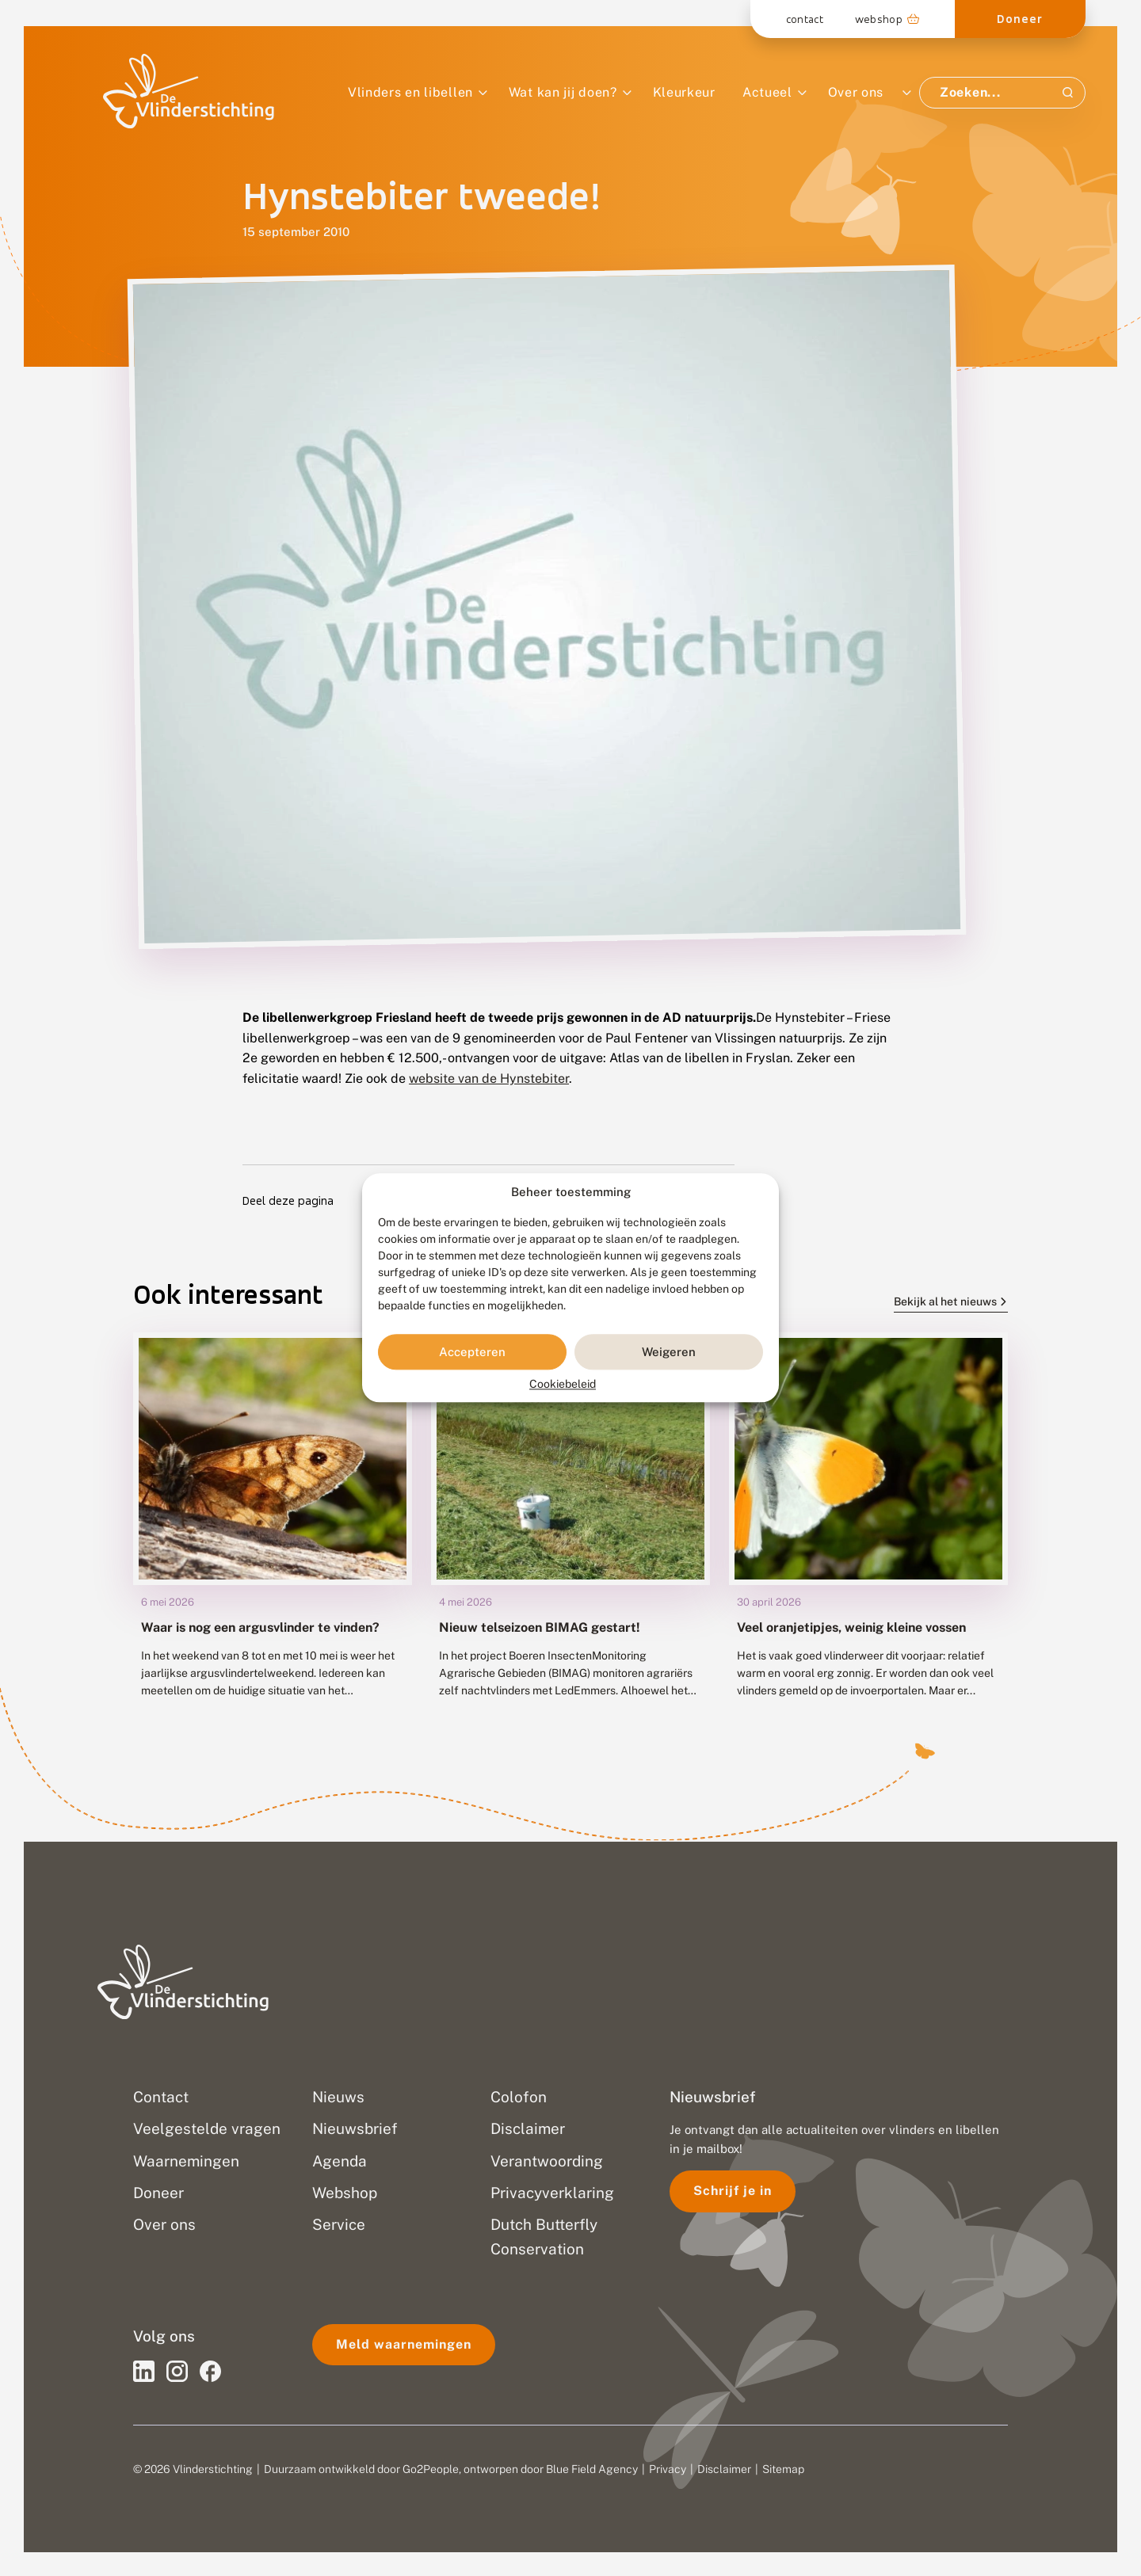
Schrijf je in (732, 2190)
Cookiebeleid (562, 1384)
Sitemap (783, 2469)
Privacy (667, 2469)
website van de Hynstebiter (489, 1078)
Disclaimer (724, 2469)
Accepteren (472, 1351)
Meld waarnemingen (403, 2344)
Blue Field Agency (592, 2469)
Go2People (431, 2469)
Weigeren (669, 1351)
